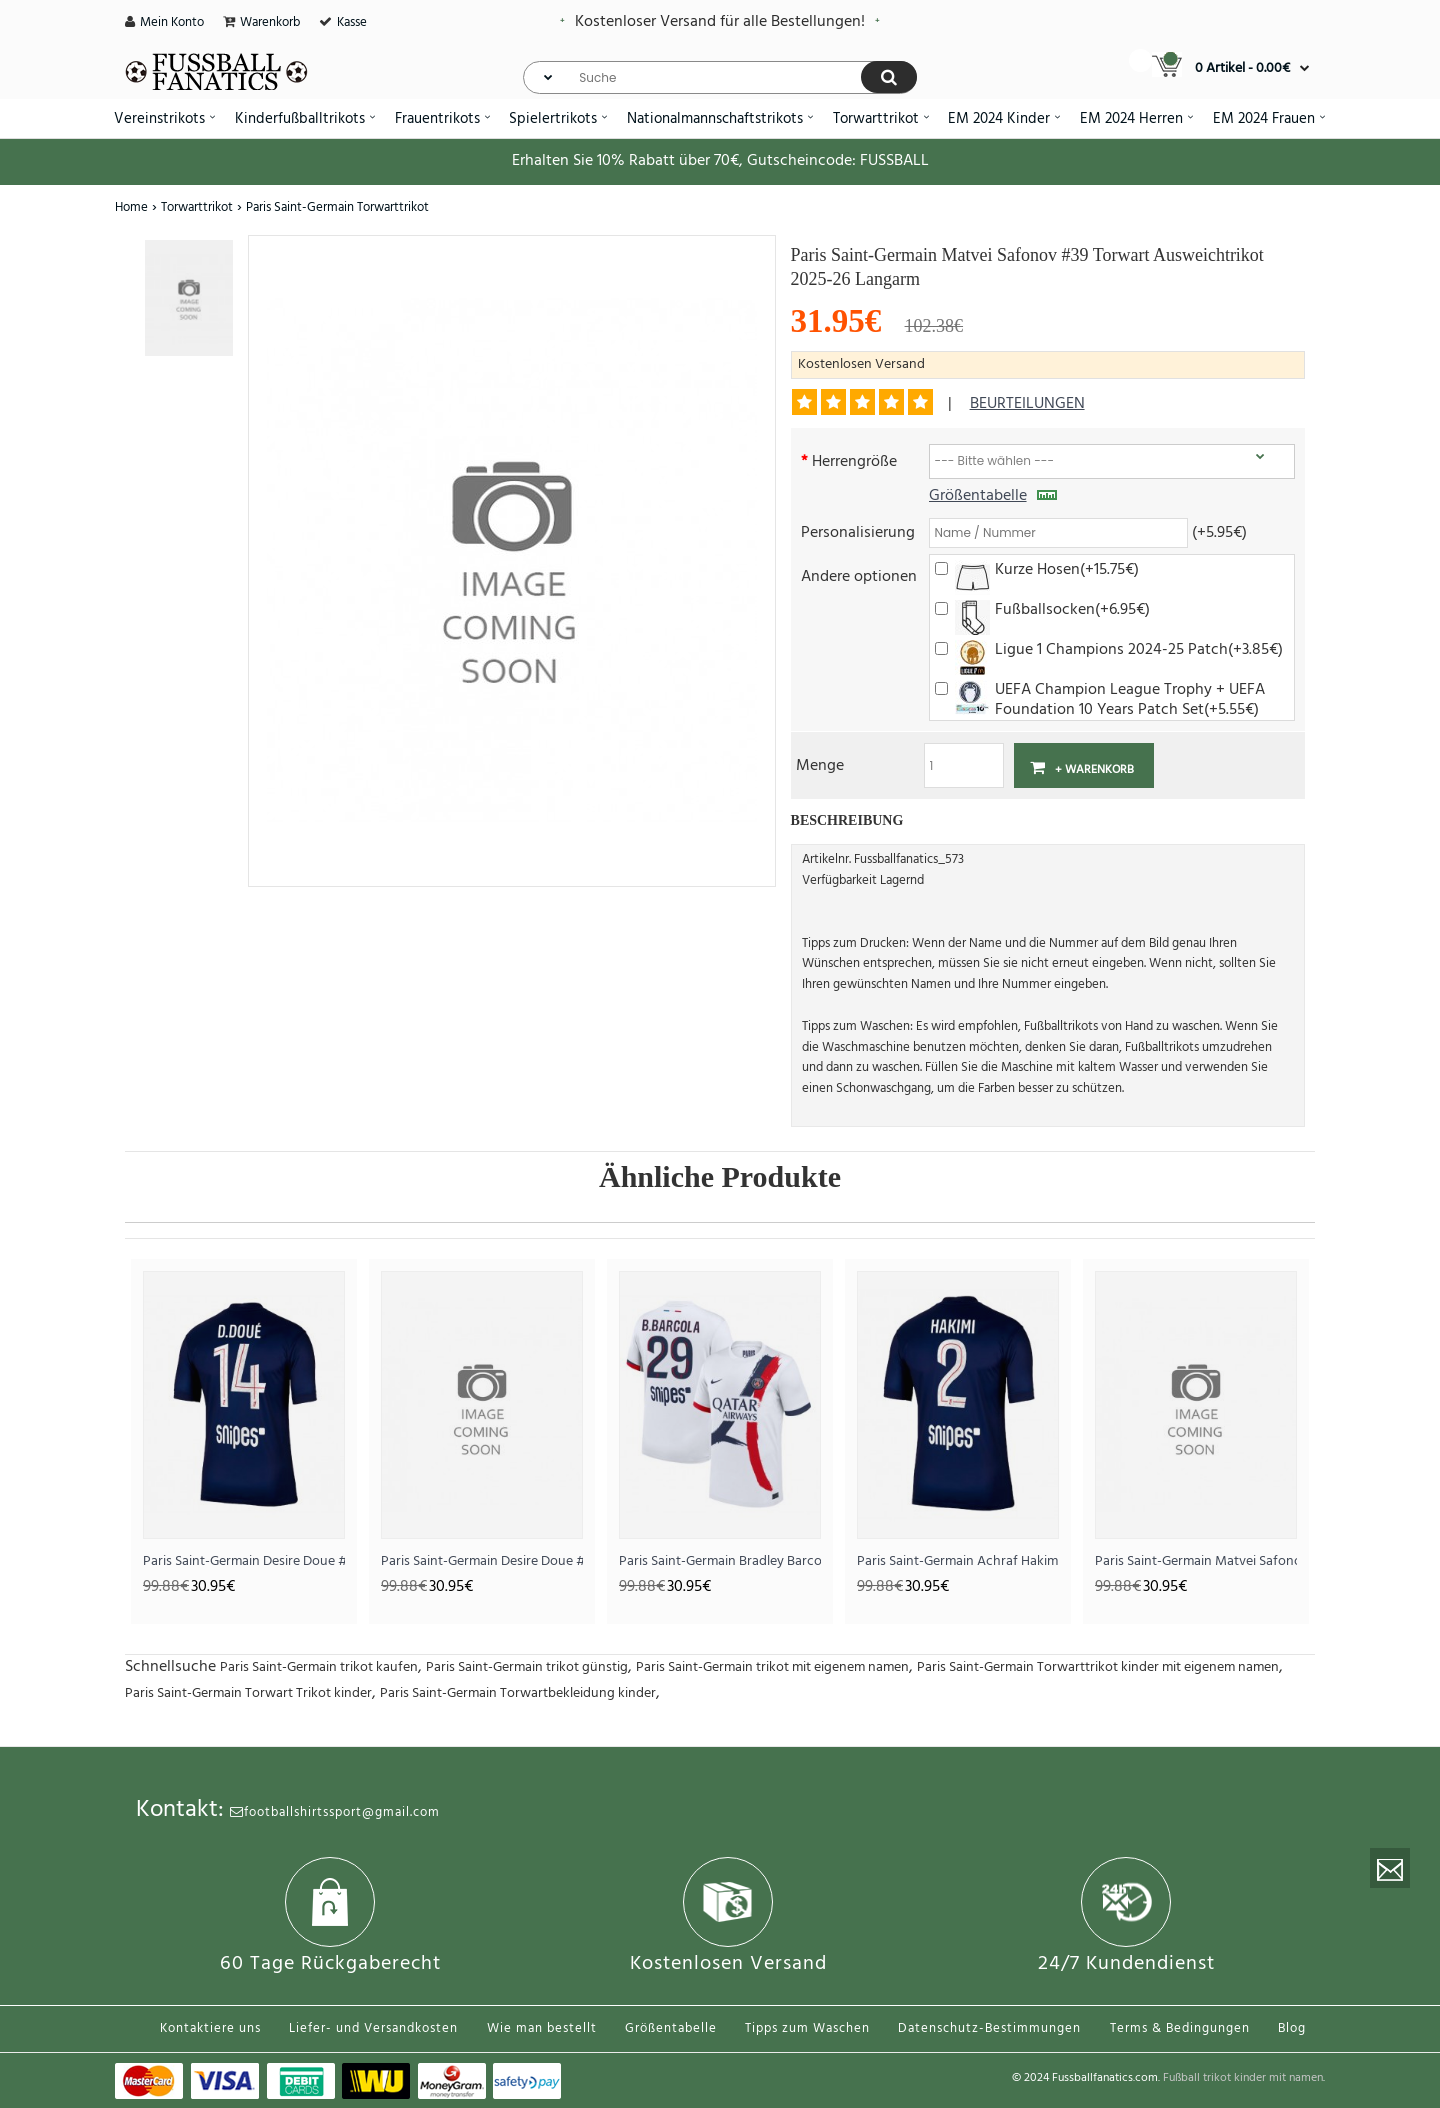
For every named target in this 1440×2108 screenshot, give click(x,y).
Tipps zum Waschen (807, 2028)
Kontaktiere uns (210, 2028)
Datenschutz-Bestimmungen (989, 2028)
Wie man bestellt (542, 2028)
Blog (1292, 2028)
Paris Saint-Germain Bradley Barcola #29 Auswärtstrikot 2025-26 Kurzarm (720, 1561)
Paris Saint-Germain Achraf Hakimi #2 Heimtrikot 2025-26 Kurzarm (958, 1561)
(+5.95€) (1219, 531)
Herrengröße (854, 460)
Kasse (352, 22)
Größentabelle (993, 496)
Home (131, 207)
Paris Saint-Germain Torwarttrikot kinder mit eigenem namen (1098, 1667)
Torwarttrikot (197, 207)
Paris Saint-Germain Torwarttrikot (337, 207)
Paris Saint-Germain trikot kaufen (319, 1667)
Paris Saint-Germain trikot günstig (527, 1667)
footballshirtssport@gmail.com (335, 1812)
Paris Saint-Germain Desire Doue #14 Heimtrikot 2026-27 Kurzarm (482, 1561)
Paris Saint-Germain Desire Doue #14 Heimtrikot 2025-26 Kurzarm (244, 1561)
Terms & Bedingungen (1180, 2028)
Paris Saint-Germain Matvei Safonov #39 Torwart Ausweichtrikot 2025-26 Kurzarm (1196, 1561)
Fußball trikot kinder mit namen (1243, 2078)
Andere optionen (859, 575)
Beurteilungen (1027, 404)
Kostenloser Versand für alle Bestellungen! (720, 22)
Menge (820, 764)
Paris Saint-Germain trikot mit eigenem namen (772, 1667)
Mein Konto (172, 22)
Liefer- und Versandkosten (373, 2028)
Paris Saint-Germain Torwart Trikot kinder (248, 1693)
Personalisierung (858, 531)
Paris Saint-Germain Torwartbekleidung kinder (518, 1693)
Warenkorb (270, 22)
